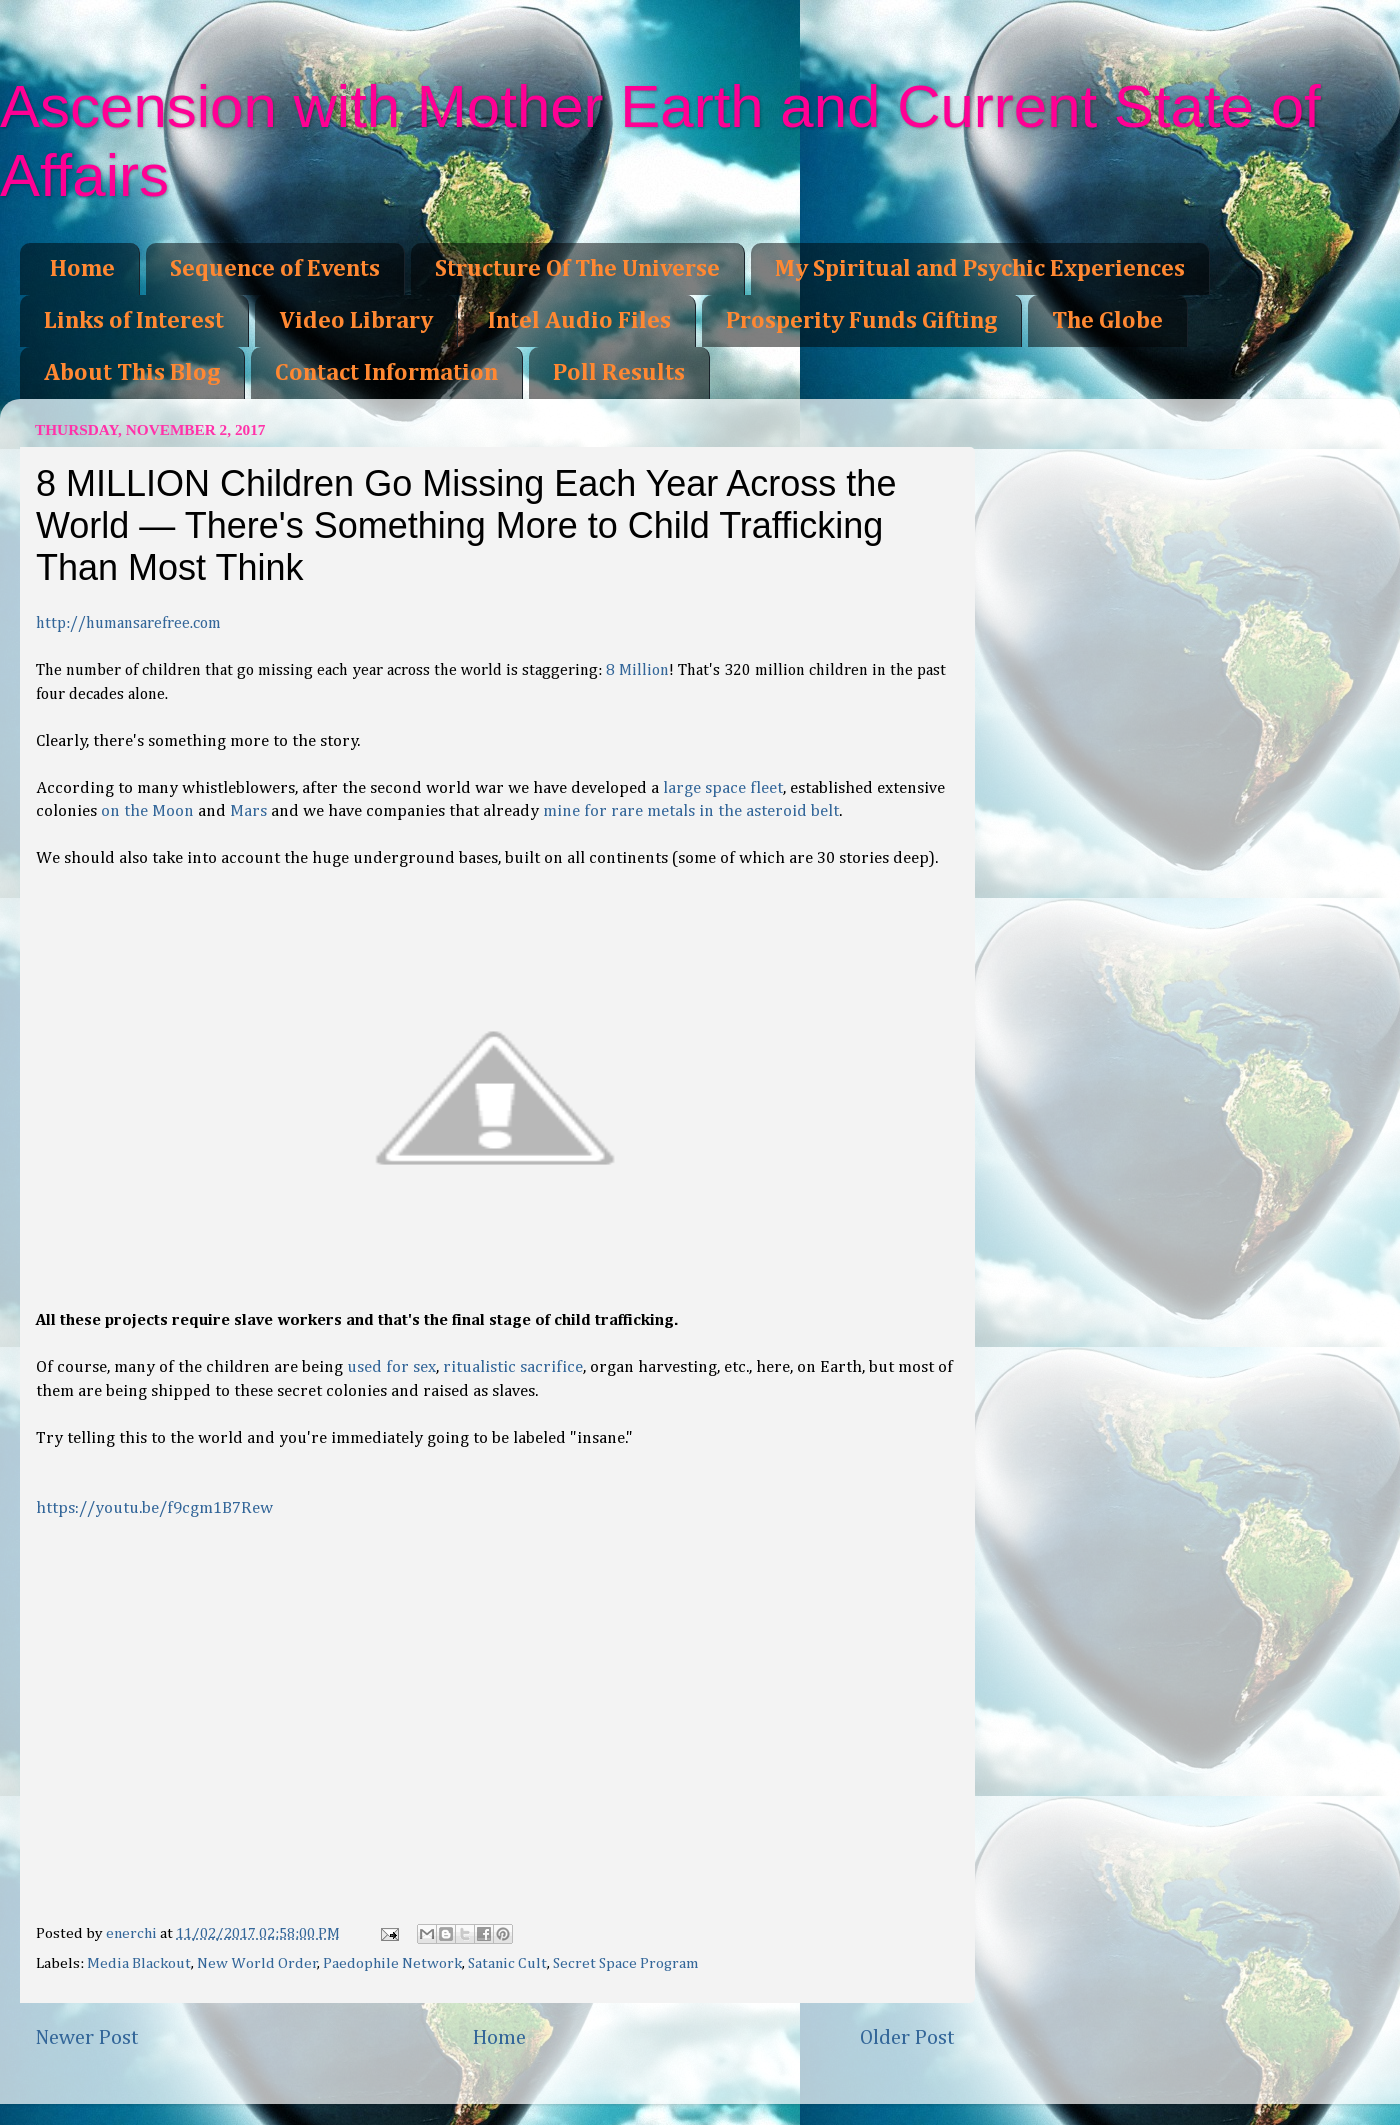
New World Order (257, 1963)
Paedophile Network (392, 1963)
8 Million (637, 671)
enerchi (133, 1933)
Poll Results (619, 373)
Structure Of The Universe (577, 269)
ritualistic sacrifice (513, 1367)
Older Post (907, 2038)
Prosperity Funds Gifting (861, 321)
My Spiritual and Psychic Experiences (980, 269)
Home (82, 269)
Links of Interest (134, 321)
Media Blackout (139, 1963)
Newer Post (87, 2038)
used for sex (391, 1367)
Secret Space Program (626, 1963)
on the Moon (147, 811)
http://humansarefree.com (128, 624)
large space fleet (723, 788)
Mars (248, 811)
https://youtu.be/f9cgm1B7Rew (154, 1508)
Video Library (356, 321)
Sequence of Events (275, 269)
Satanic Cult (507, 1963)
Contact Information (386, 373)
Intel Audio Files (579, 321)
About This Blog (132, 373)
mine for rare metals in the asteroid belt (691, 811)
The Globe (1107, 321)
